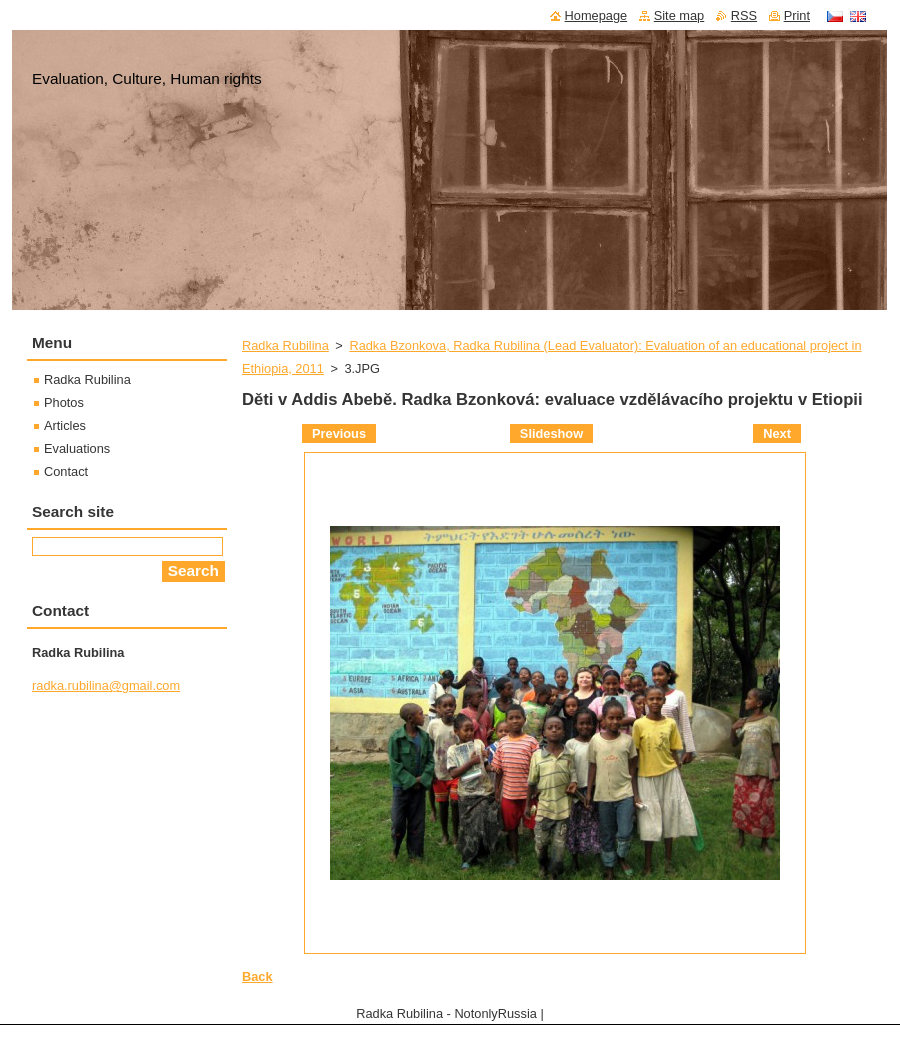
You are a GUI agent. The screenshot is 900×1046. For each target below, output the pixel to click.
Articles (65, 425)
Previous (339, 433)
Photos (64, 402)
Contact (66, 471)
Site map (679, 15)
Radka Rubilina (285, 345)
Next (777, 433)
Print (797, 15)
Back (257, 976)
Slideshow (551, 433)
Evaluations (77, 448)
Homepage (596, 15)
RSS (744, 15)
